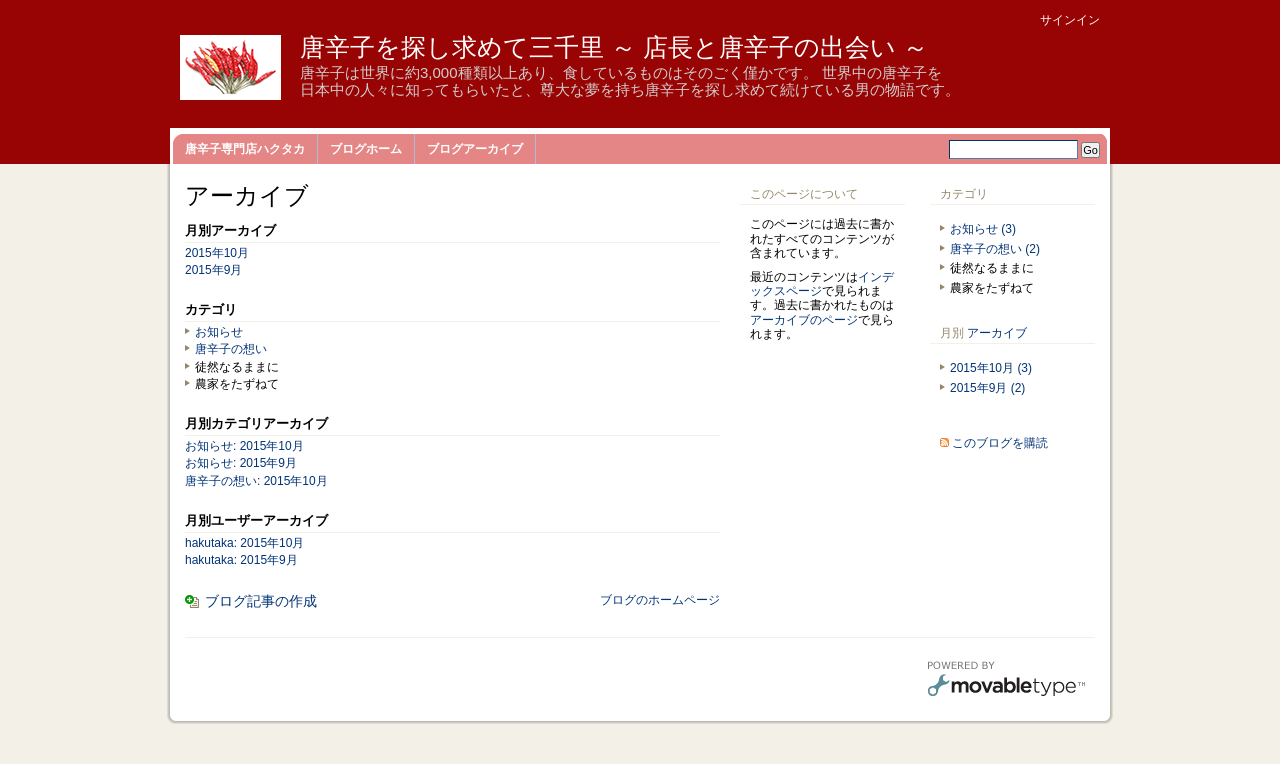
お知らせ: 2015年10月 (244, 446)
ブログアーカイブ (475, 149)
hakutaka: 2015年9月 (241, 560)
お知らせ (219, 332)
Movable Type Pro (1006, 681)
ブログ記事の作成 (261, 601)
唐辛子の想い (231, 349)
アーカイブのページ (804, 320)
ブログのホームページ (660, 600)
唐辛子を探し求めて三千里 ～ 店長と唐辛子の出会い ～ (614, 47)
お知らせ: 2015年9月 (241, 463)
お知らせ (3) (983, 229)
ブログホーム (366, 149)
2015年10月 (217, 253)
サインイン (1070, 20)
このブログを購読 (1000, 443)
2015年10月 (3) (991, 368)
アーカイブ (997, 333)
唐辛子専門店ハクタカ (245, 149)
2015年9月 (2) (987, 388)
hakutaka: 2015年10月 (244, 543)
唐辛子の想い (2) (995, 249)
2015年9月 (213, 270)
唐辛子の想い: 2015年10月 (256, 481)
